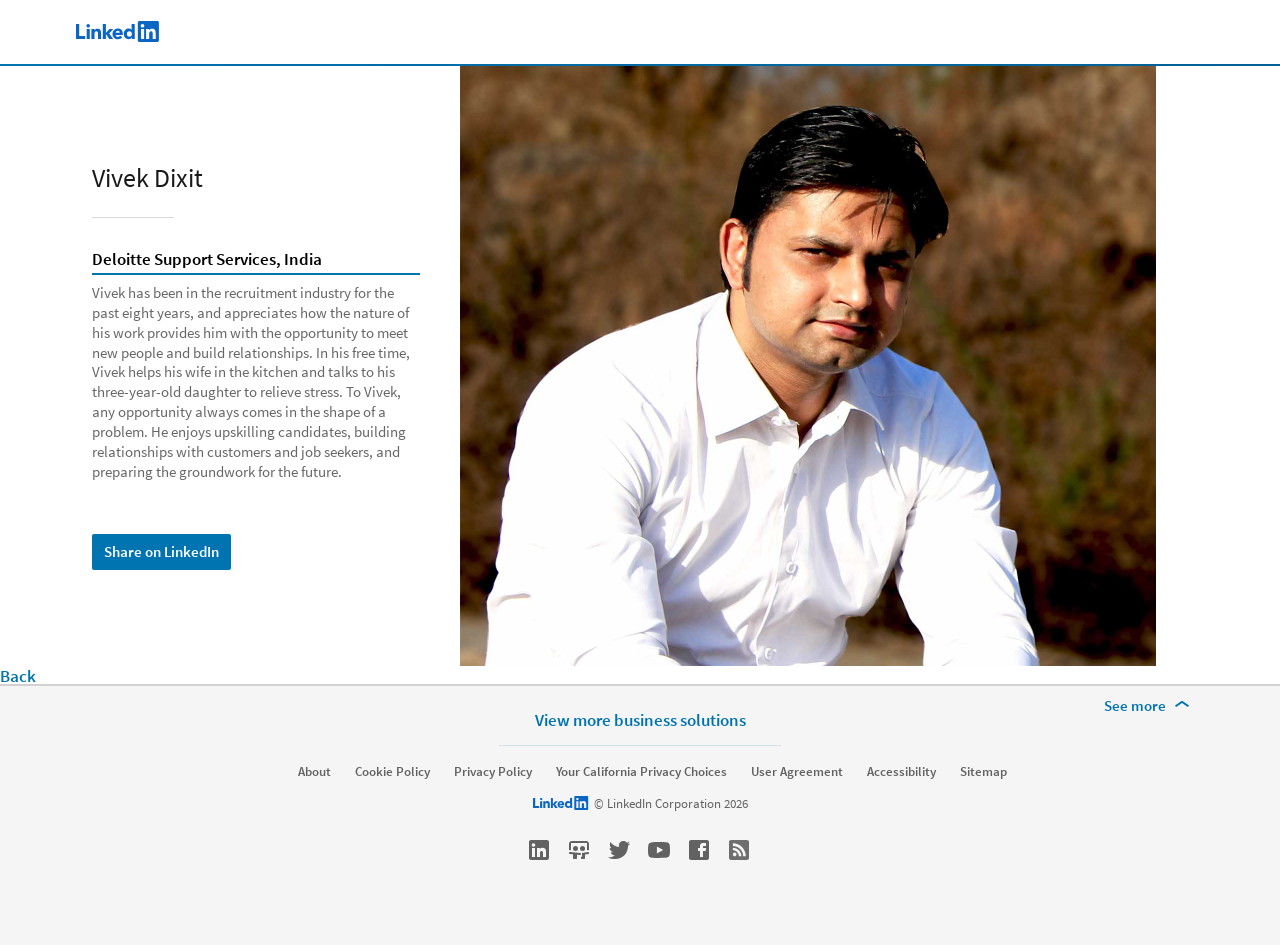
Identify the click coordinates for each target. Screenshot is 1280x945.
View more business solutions (640, 719)
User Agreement (797, 772)
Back (18, 676)
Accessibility (901, 772)
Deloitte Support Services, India (207, 260)
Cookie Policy (392, 772)
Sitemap (983, 772)
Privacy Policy (493, 772)
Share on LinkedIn (161, 551)
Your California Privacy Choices (641, 772)
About (314, 772)
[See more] (1150, 706)
